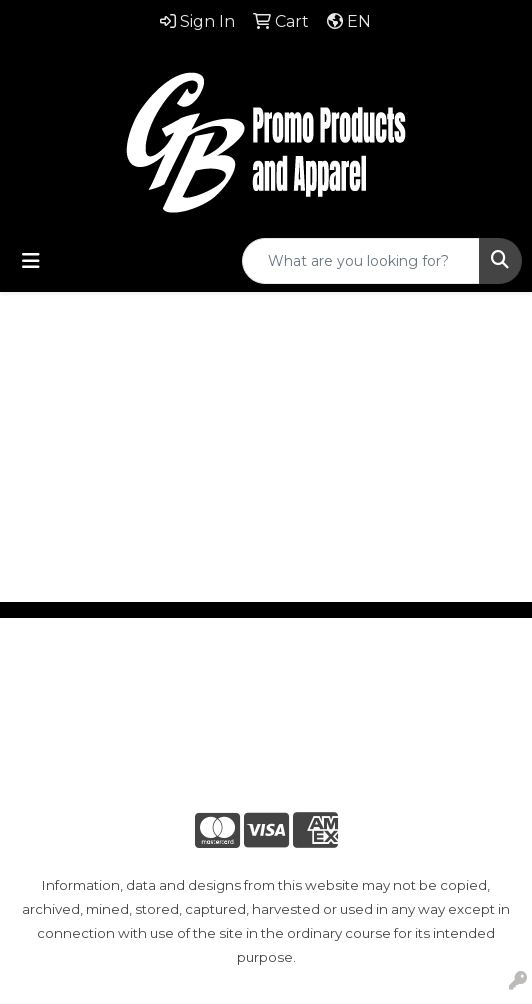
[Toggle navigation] (31, 261)
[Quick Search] (361, 261)
